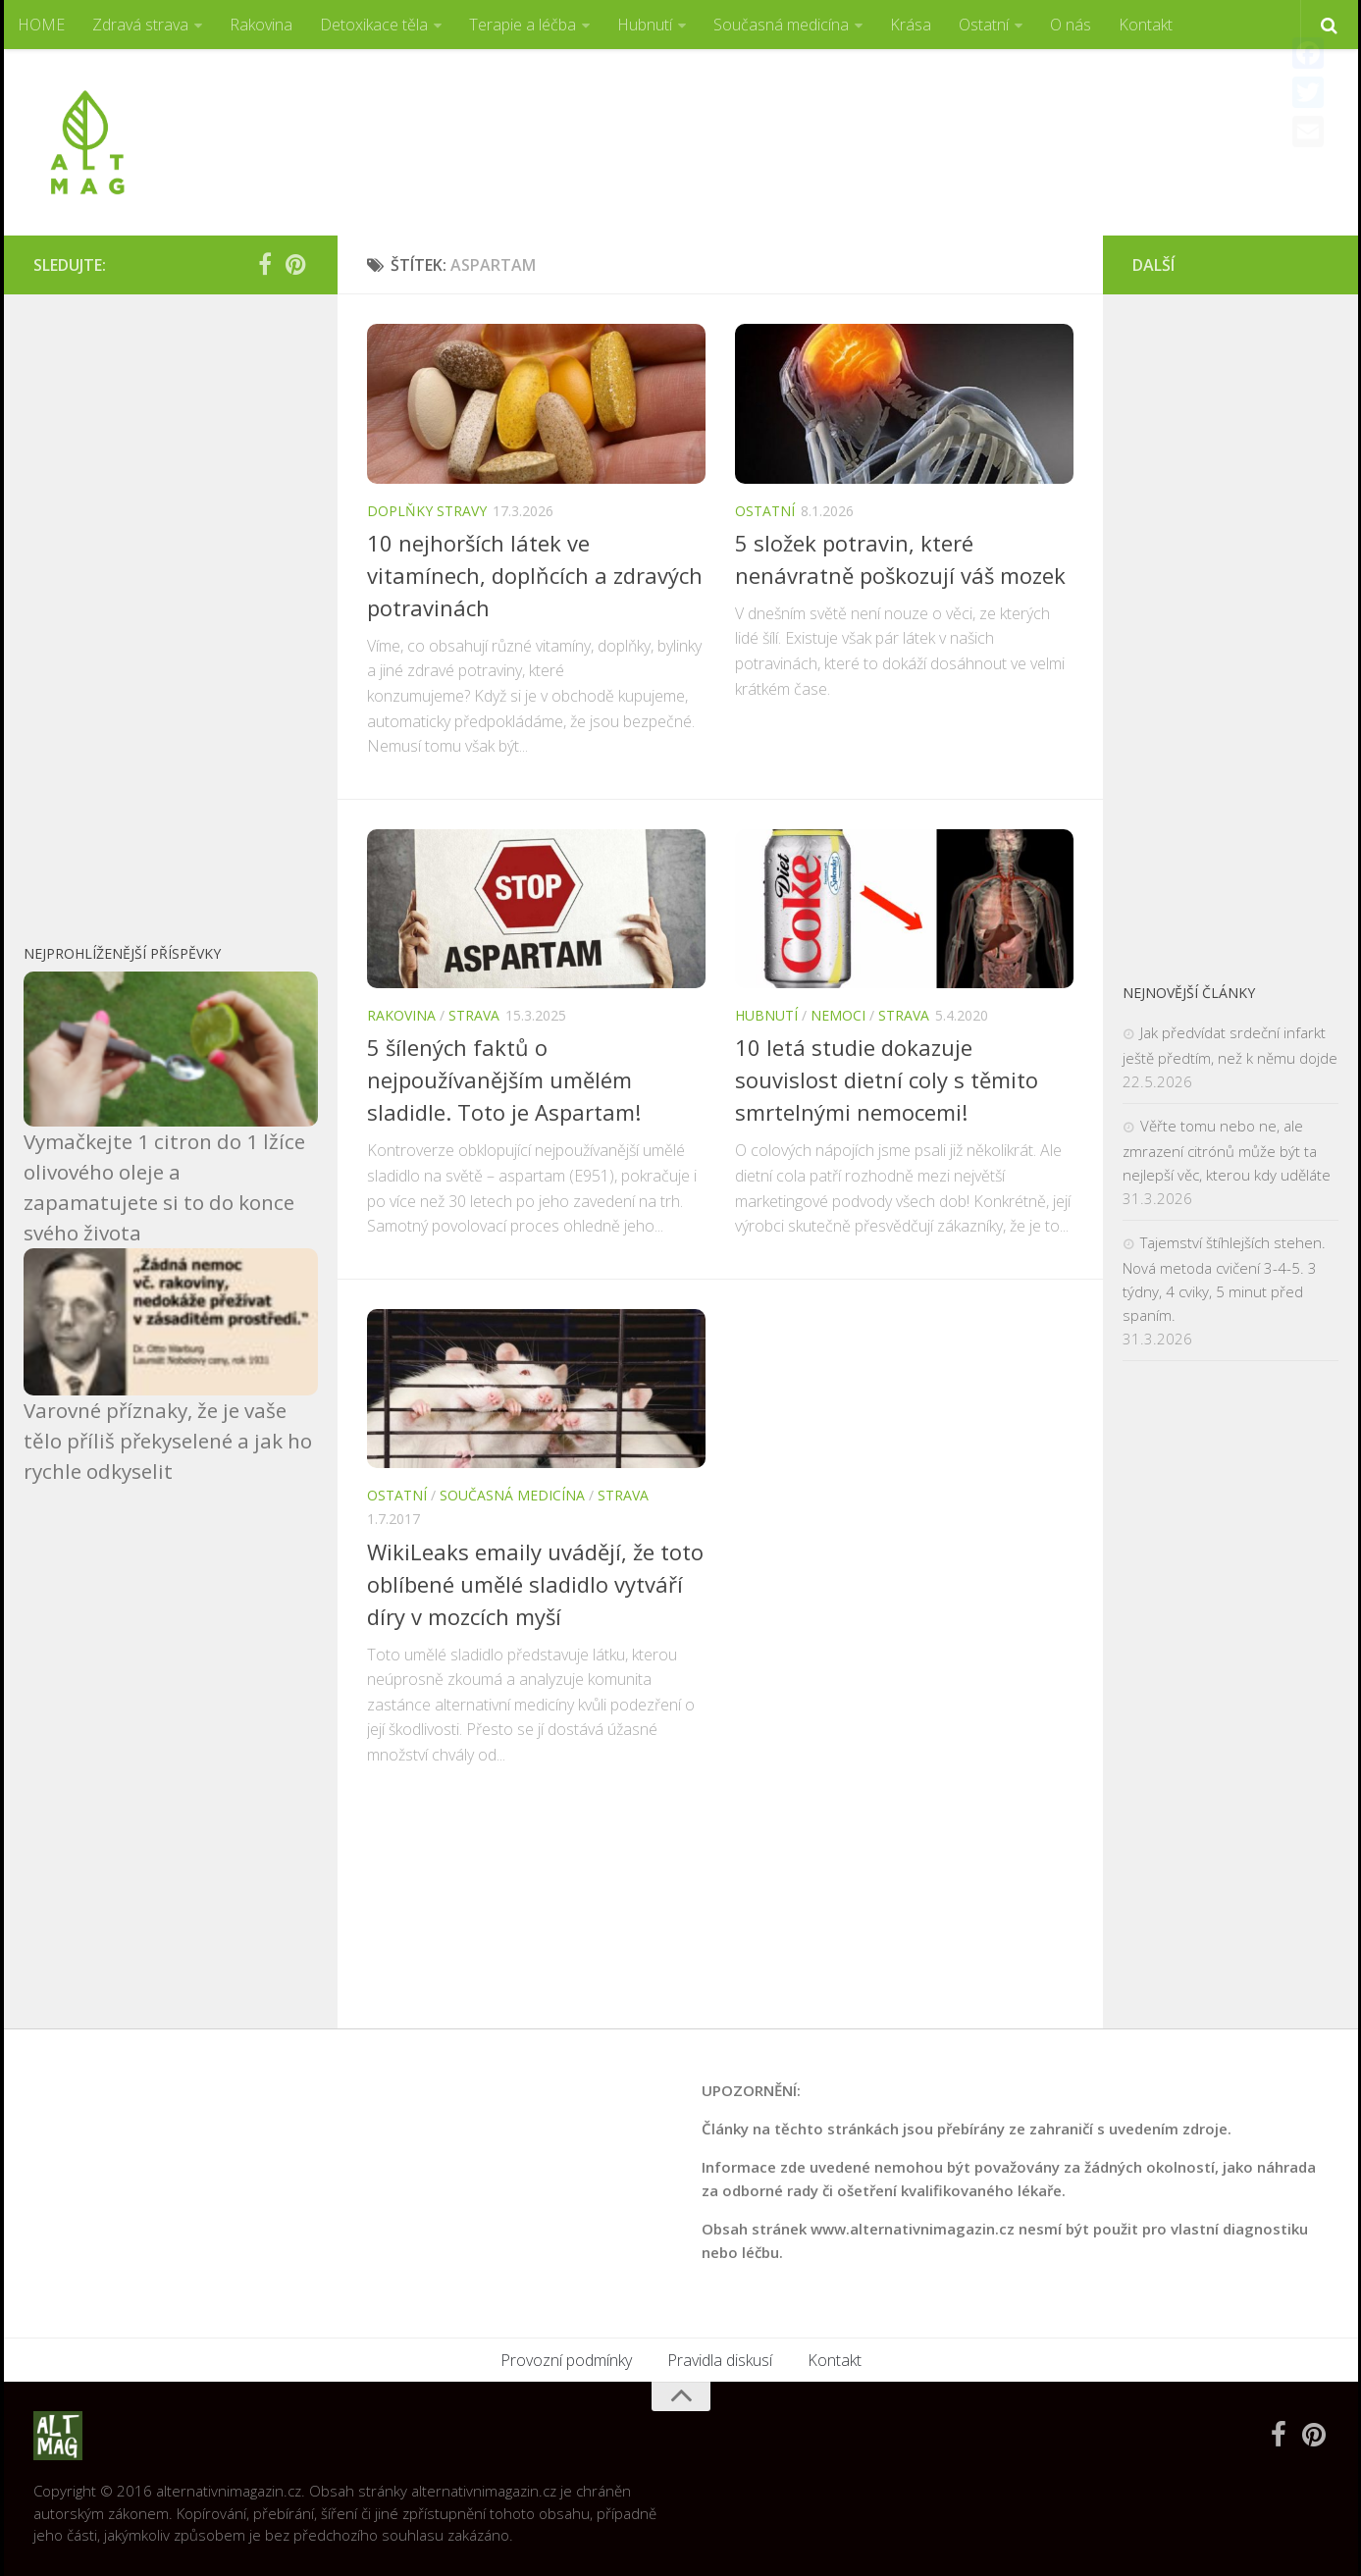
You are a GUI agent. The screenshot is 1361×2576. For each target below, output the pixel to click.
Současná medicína (781, 24)
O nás (1070, 24)
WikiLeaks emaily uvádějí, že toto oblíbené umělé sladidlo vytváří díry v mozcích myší (535, 1584)
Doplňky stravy (427, 510)
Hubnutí (644, 24)
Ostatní (984, 24)
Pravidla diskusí (719, 2360)
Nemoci (838, 1015)
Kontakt (1146, 24)
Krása (910, 24)
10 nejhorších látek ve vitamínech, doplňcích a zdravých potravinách (535, 575)
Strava (473, 1015)
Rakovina (261, 24)
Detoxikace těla (374, 24)
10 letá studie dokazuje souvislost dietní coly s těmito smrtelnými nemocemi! (886, 1079)
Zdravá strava (140, 24)
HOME (41, 24)
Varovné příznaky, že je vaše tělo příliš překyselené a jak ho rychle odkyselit (168, 1440)
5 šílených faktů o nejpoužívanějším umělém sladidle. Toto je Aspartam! (504, 1079)
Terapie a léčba (522, 24)
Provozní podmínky (566, 2360)
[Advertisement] (971, 123)
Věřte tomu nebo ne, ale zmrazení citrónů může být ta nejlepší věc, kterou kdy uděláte (1227, 1150)
